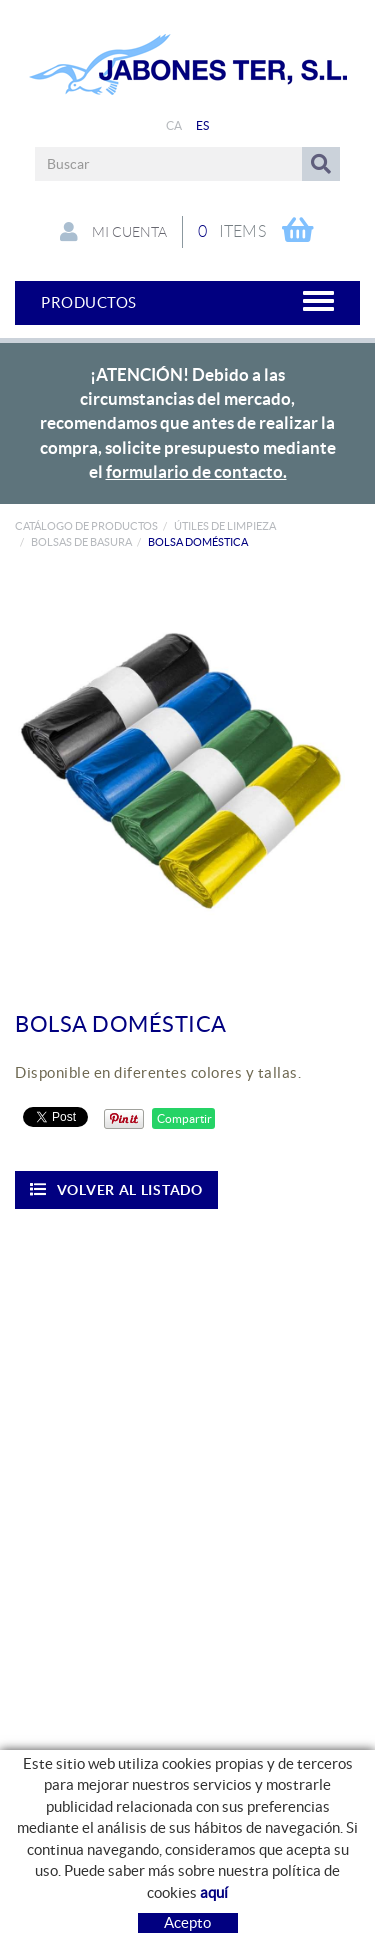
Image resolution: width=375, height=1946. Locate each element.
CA (174, 125)
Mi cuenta (113, 232)
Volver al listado (116, 1189)
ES (203, 125)
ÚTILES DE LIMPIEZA (225, 526)
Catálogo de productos (86, 526)
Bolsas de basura (81, 542)
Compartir (183, 1118)
